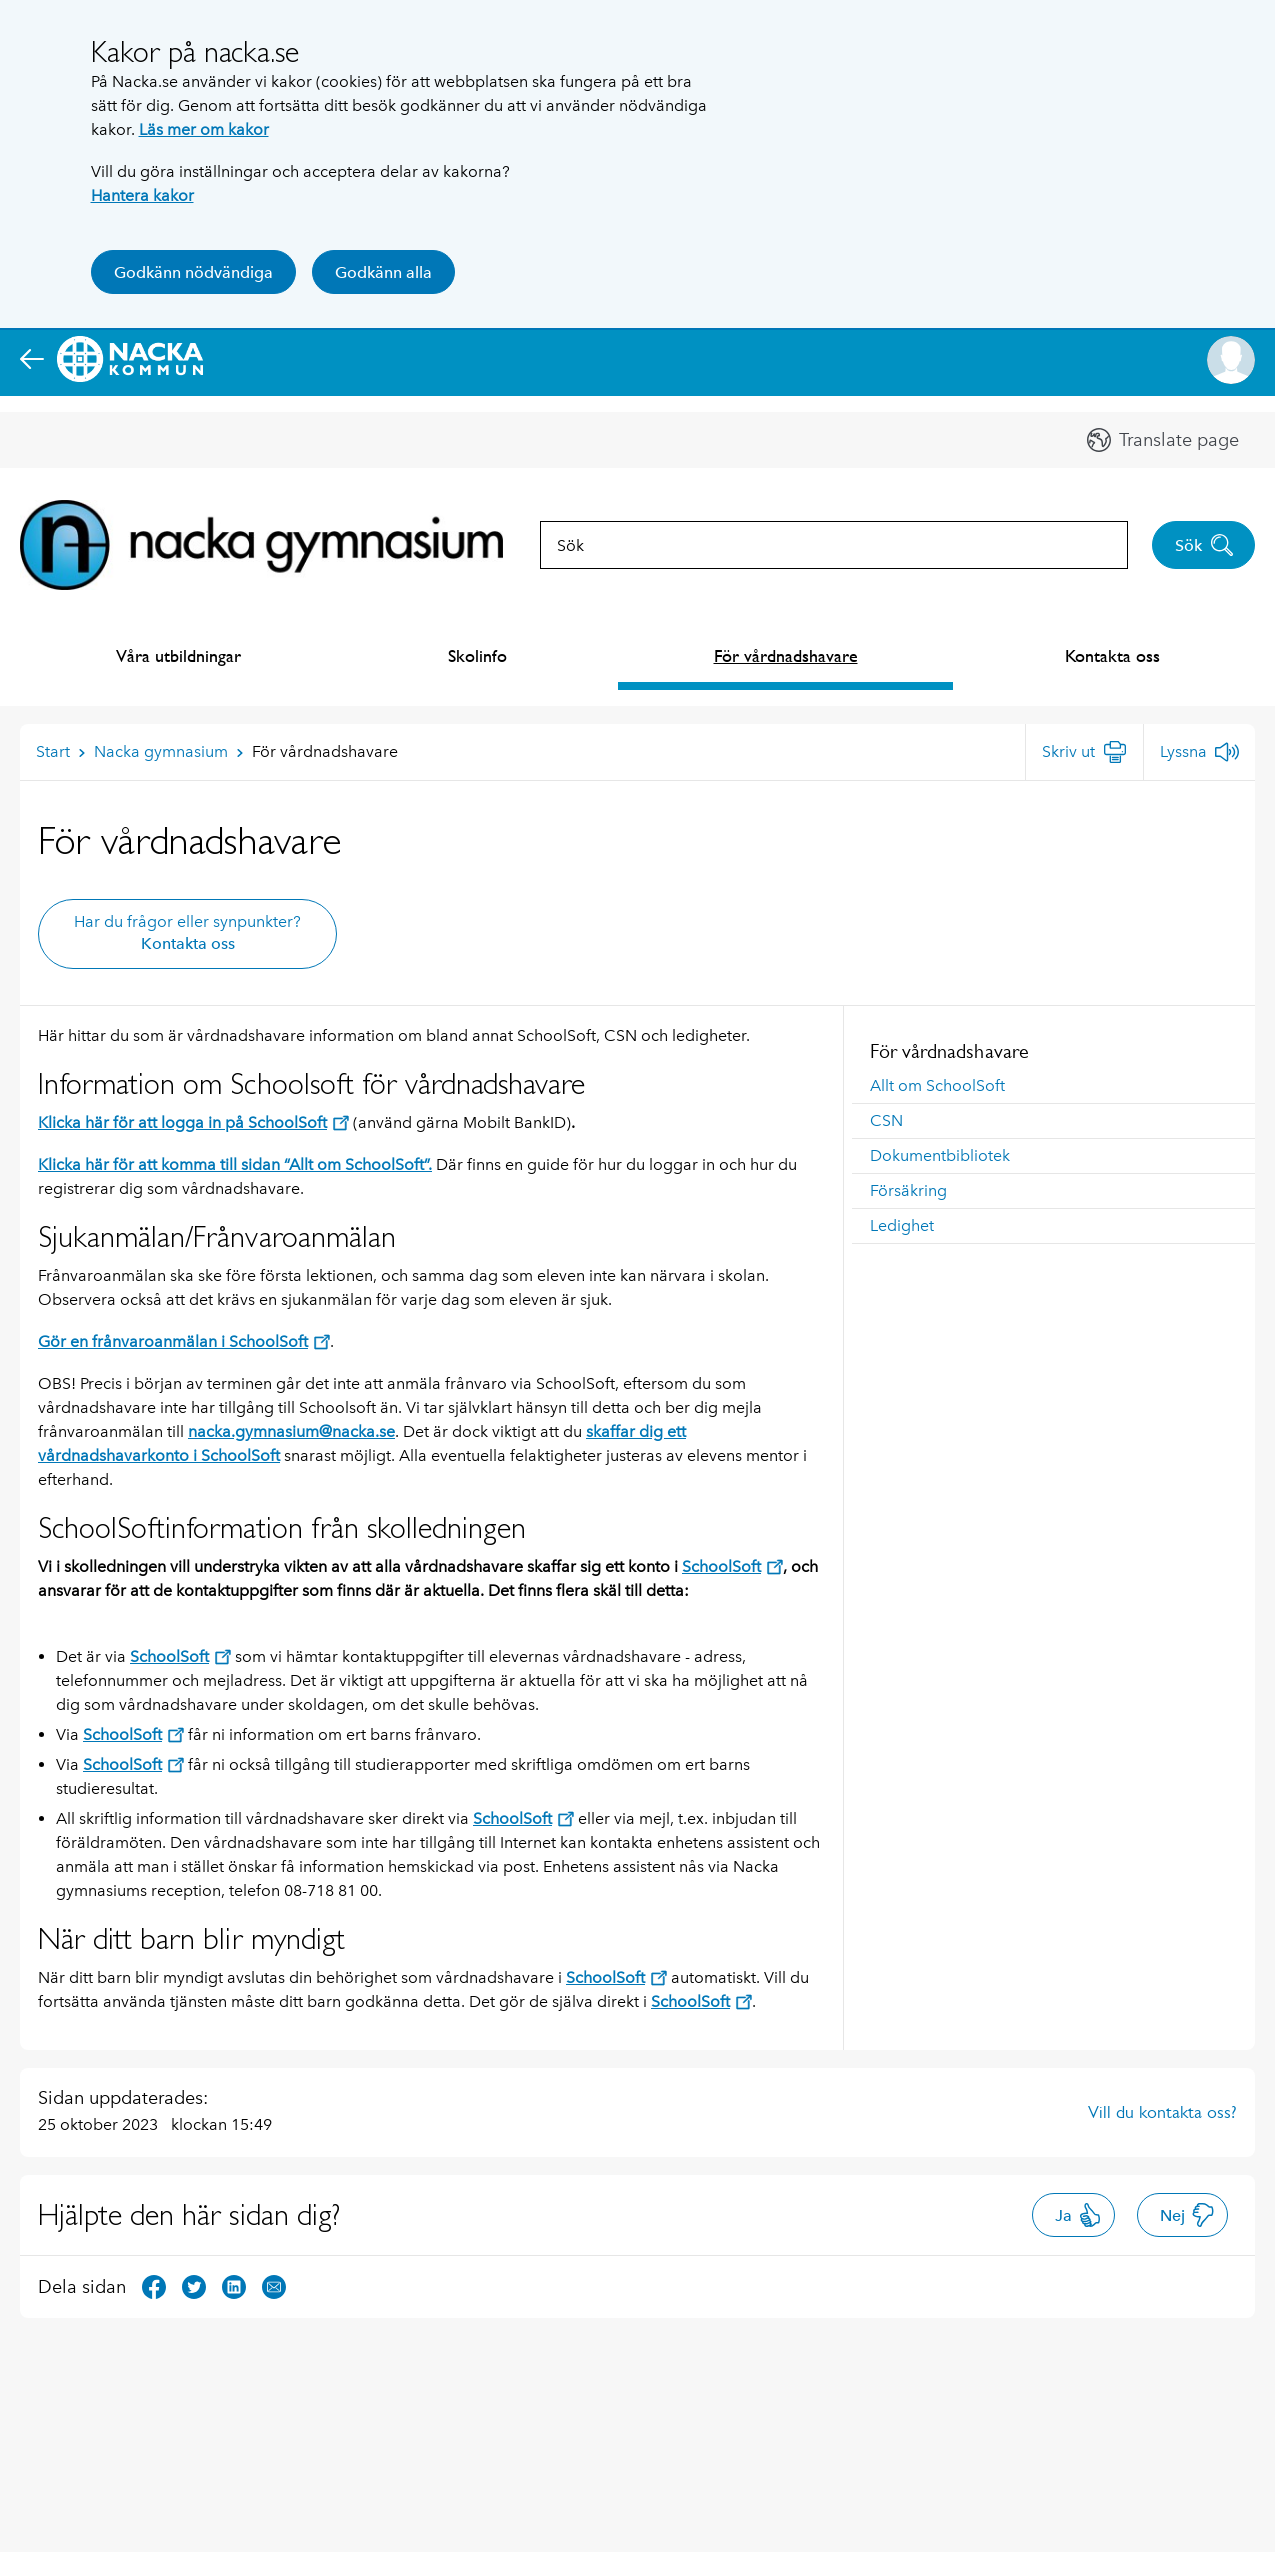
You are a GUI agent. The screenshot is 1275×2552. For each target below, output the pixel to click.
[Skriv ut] (1084, 752)
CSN (886, 1120)
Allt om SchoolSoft (937, 1085)
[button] (1231, 360)
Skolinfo (477, 655)
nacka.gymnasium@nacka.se (291, 1431)
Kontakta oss (1112, 655)
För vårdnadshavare (786, 655)
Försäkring (908, 1190)
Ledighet (902, 1225)
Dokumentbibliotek (940, 1155)
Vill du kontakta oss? (1162, 2112)
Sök (1204, 545)
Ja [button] (1078, 2215)
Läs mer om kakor (204, 129)
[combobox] (834, 545)
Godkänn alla (383, 272)
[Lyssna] (1199, 752)
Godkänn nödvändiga (193, 272)
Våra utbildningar (178, 655)
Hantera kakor (142, 195)
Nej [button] (1187, 2215)
